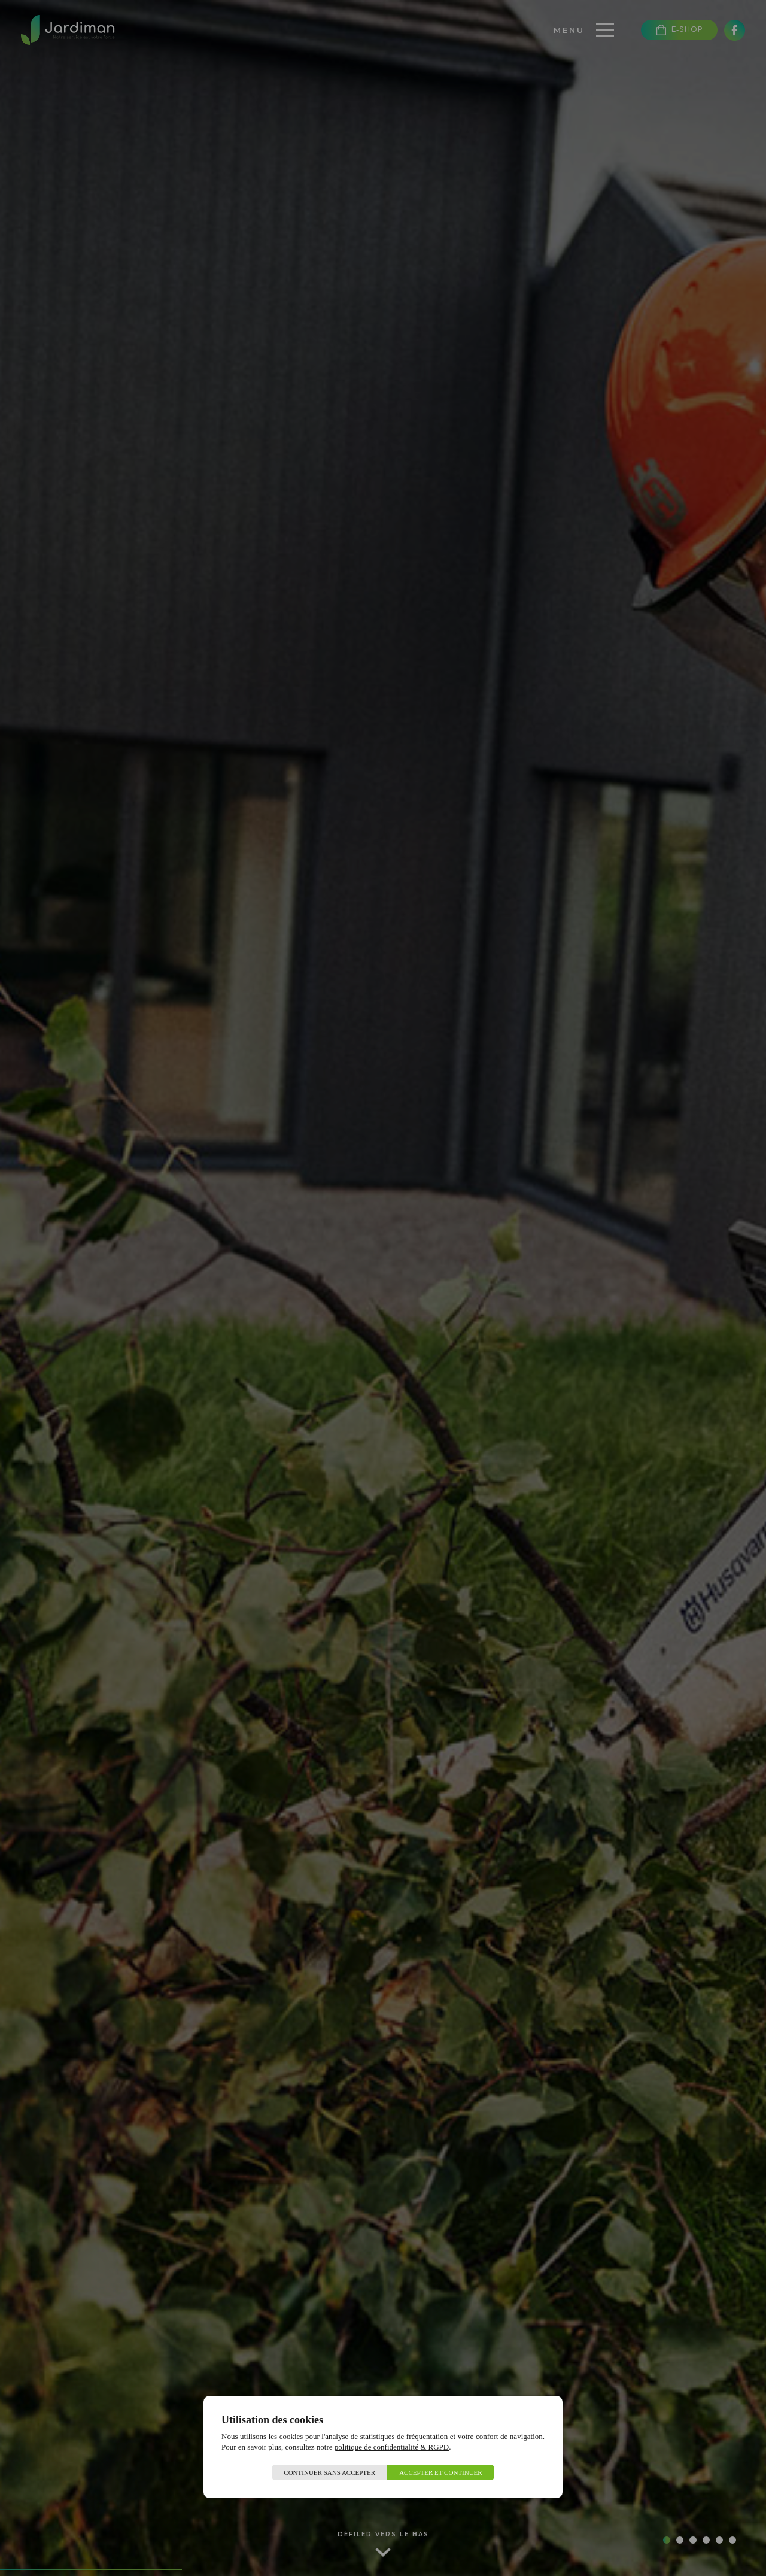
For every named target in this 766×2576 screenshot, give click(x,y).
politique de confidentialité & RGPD (392, 2447)
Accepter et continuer (440, 2472)
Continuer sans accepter (329, 2472)
